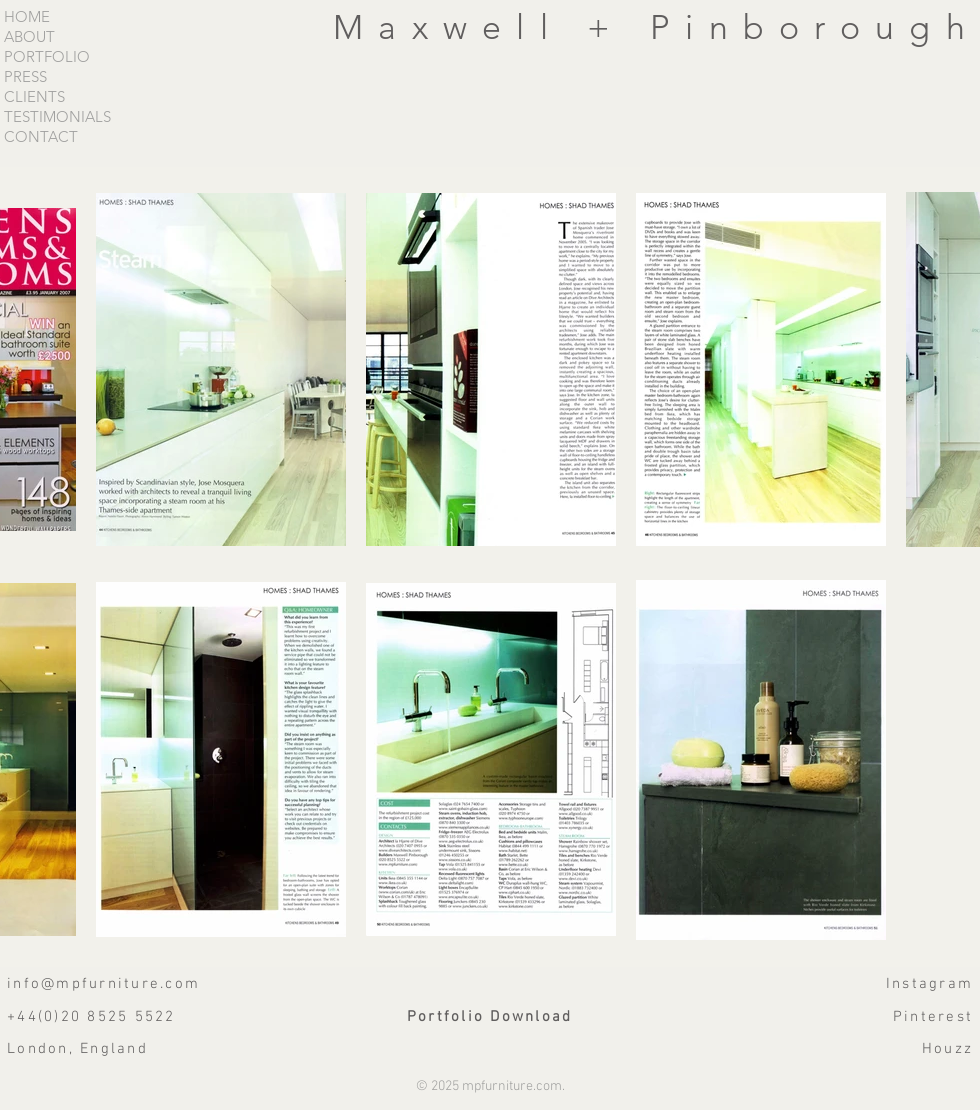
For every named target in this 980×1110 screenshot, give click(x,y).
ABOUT (29, 37)
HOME (27, 17)
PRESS (25, 77)
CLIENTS (34, 97)
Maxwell (460, 27)
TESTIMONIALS (57, 117)
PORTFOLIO (47, 57)
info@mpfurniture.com (103, 984)
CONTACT (41, 137)
